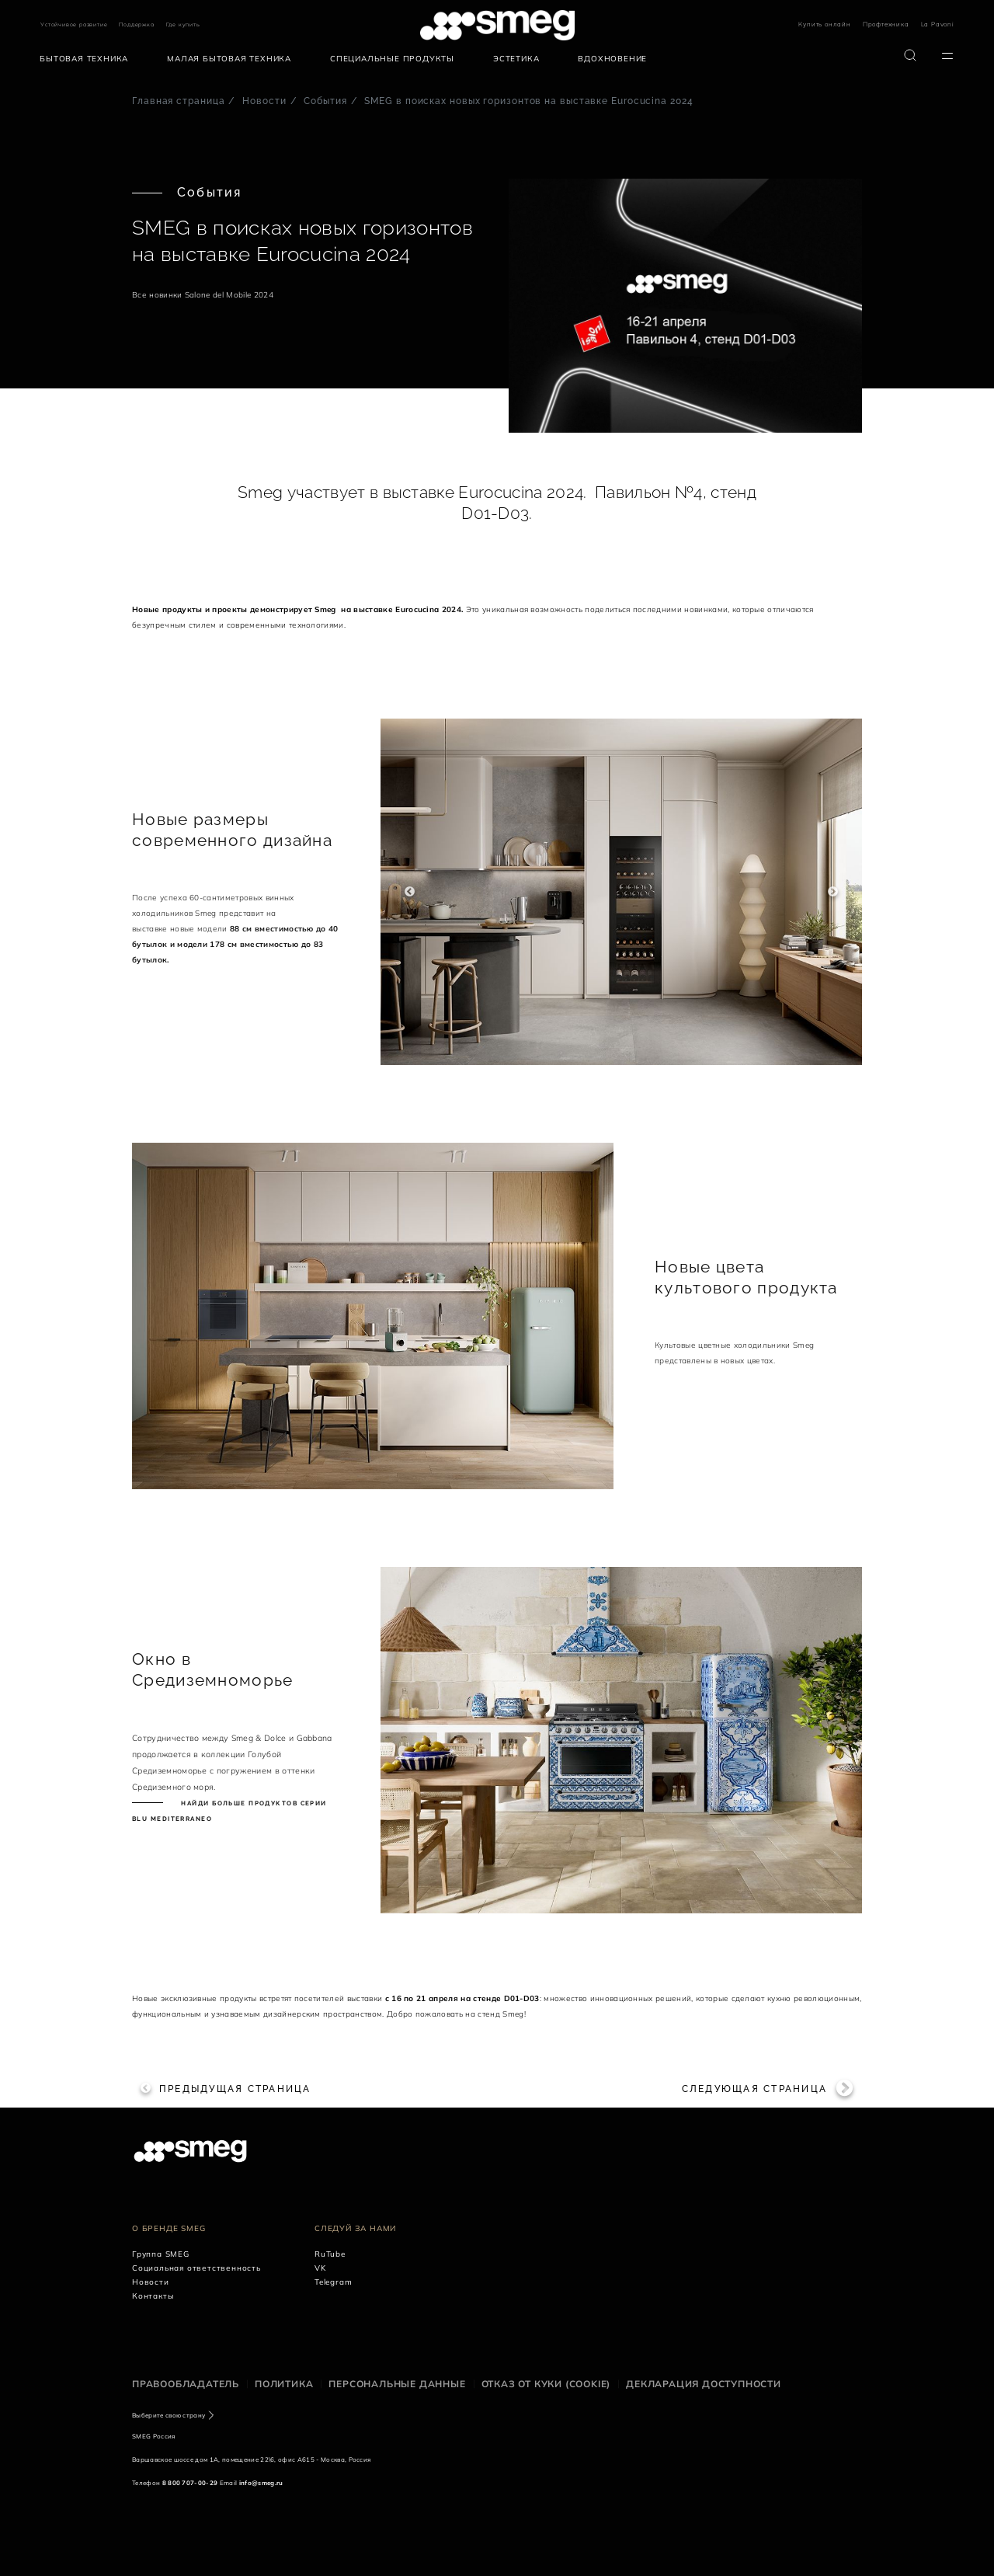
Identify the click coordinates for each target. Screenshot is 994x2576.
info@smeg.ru (261, 2483)
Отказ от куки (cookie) (546, 2384)
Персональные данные (396, 2384)
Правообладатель (185, 2384)
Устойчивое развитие (73, 24)
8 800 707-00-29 (190, 2483)
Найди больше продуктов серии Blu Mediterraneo (229, 1810)
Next (833, 892)
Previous (409, 892)
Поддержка (136, 24)
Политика (284, 2384)
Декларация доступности (703, 2384)
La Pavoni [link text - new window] (937, 24)
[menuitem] (88, 59)
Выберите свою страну (168, 2415)
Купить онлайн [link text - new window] (824, 24)
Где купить (183, 24)
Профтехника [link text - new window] (886, 24)
